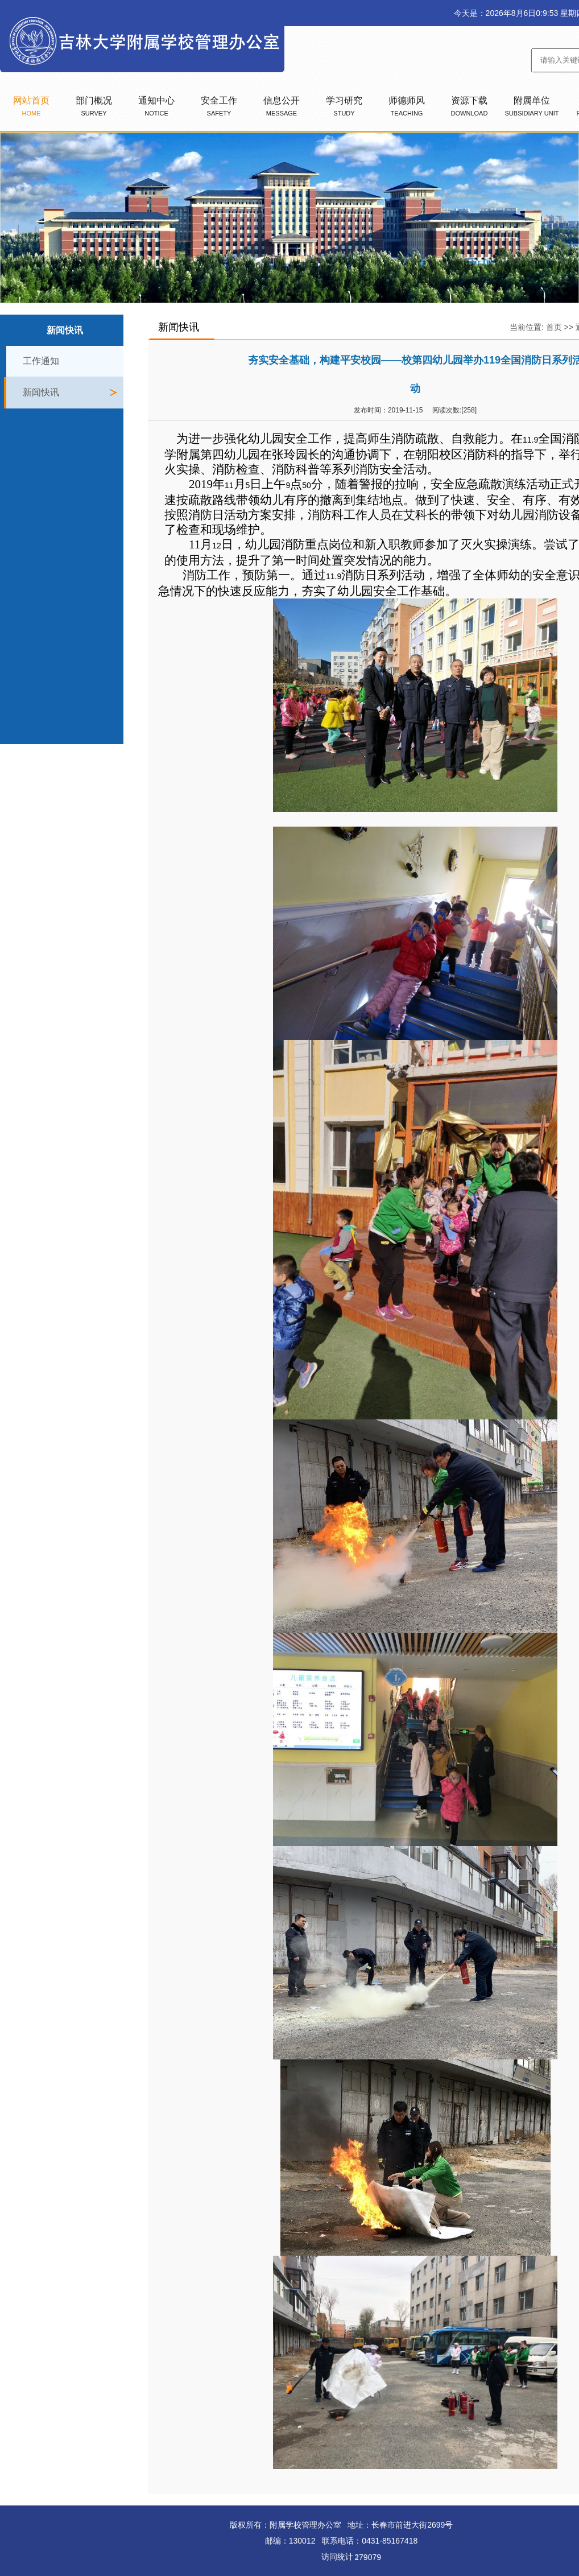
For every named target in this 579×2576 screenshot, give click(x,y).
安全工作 (219, 106)
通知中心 (156, 106)
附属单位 (532, 106)
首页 (554, 327)
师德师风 (406, 106)
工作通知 (41, 361)
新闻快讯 (41, 392)
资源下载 (469, 106)
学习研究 (344, 106)
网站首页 (31, 106)
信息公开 (281, 106)
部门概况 (94, 106)
